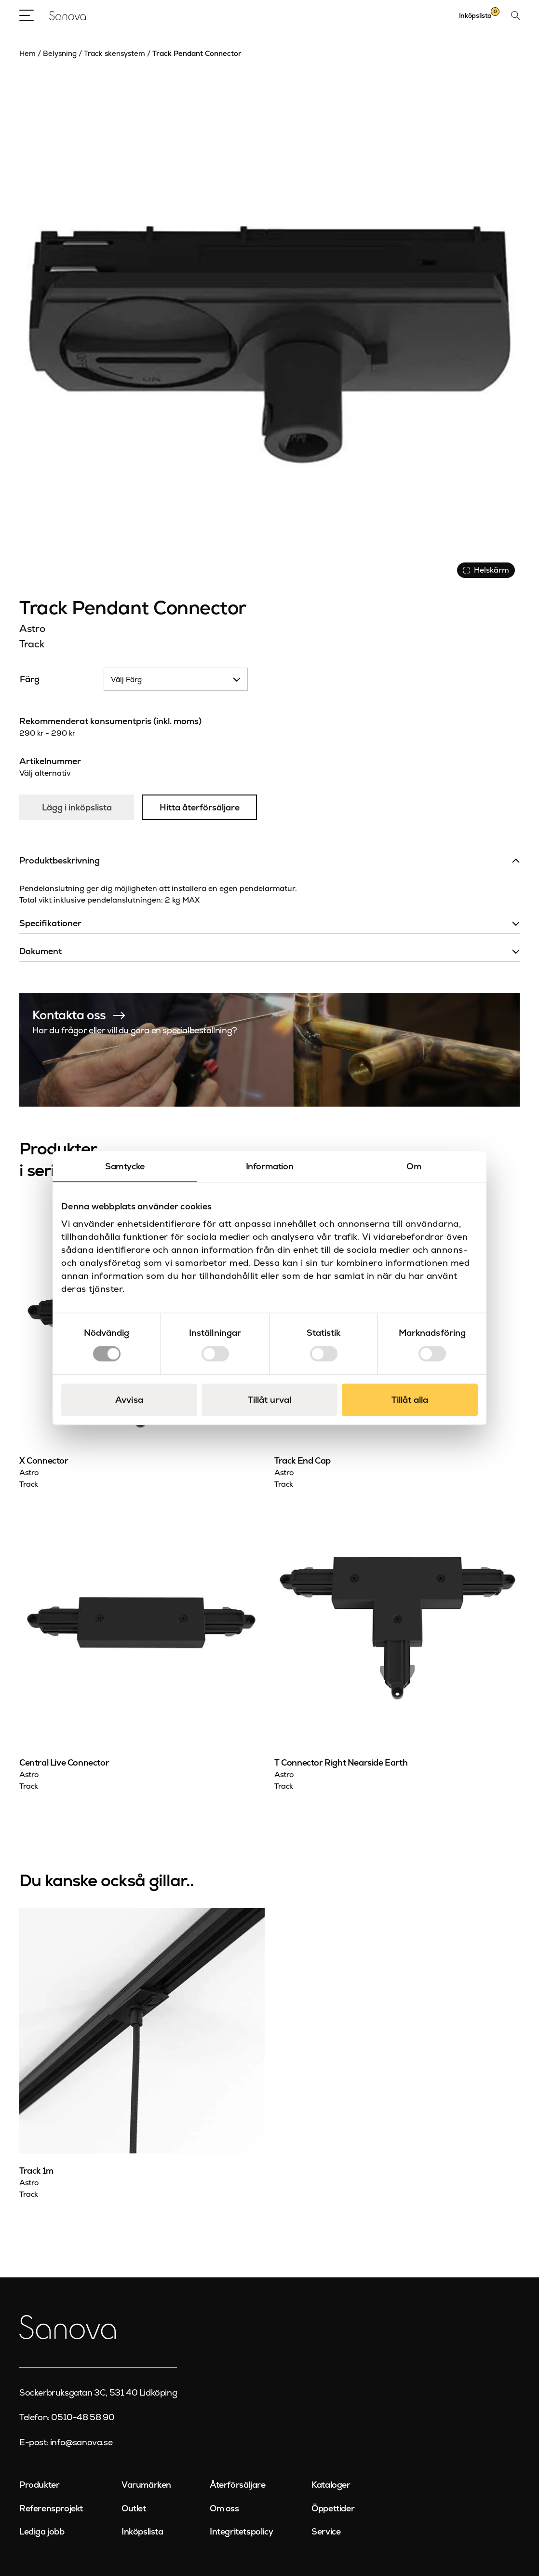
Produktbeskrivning (59, 860)
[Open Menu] (26, 15)
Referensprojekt (51, 2508)
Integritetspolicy (241, 2531)
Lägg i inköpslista (77, 807)
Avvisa (129, 1399)
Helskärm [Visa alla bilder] (486, 570)
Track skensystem (114, 53)
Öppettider (332, 2508)
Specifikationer (50, 923)
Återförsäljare (237, 2484)
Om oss (224, 2508)
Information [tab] (270, 1166)
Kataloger (330, 2484)
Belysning (60, 53)
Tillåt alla (409, 1399)
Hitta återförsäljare (200, 807)
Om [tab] (413, 1166)
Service (325, 2531)
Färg (30, 679)
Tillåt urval (269, 1399)
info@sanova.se (81, 2442)
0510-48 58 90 (82, 2417)
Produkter (39, 2484)
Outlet (133, 2508)
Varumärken (146, 2484)
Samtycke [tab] (125, 1166)
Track (31, 643)
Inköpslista (142, 2531)
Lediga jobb (42, 2531)
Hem (27, 53)
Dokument (40, 951)
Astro (32, 628)
